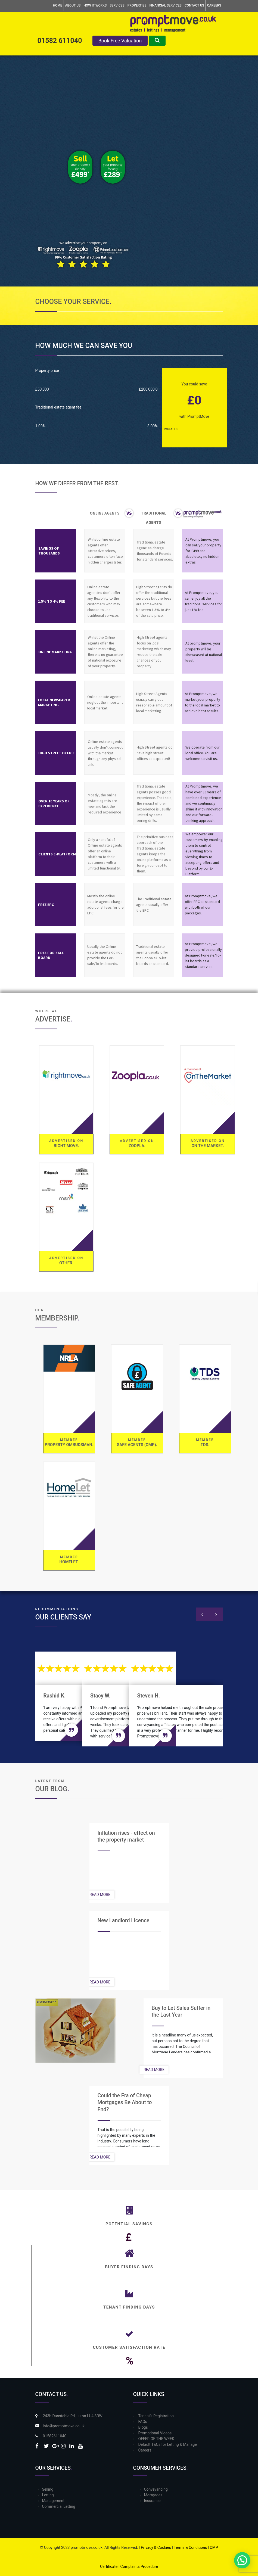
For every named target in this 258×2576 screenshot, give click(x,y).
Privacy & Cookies (156, 2547)
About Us (73, 5)
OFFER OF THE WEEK (156, 2439)
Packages (171, 429)
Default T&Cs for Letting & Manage (167, 2444)
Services (117, 5)
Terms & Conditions (190, 2547)
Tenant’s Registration (156, 2416)
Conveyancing (156, 2489)
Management (53, 2501)
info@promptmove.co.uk (64, 2426)
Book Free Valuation (120, 40)
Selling (48, 2489)
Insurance (152, 2501)
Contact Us (194, 5)
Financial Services (166, 5)
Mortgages (153, 2495)
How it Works (95, 5)
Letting (48, 2495)
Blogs (143, 2427)
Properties (137, 5)
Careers (214, 5)
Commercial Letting (58, 2506)
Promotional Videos (155, 2433)
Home (57, 5)
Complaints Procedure (139, 2566)
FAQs (142, 2421)
